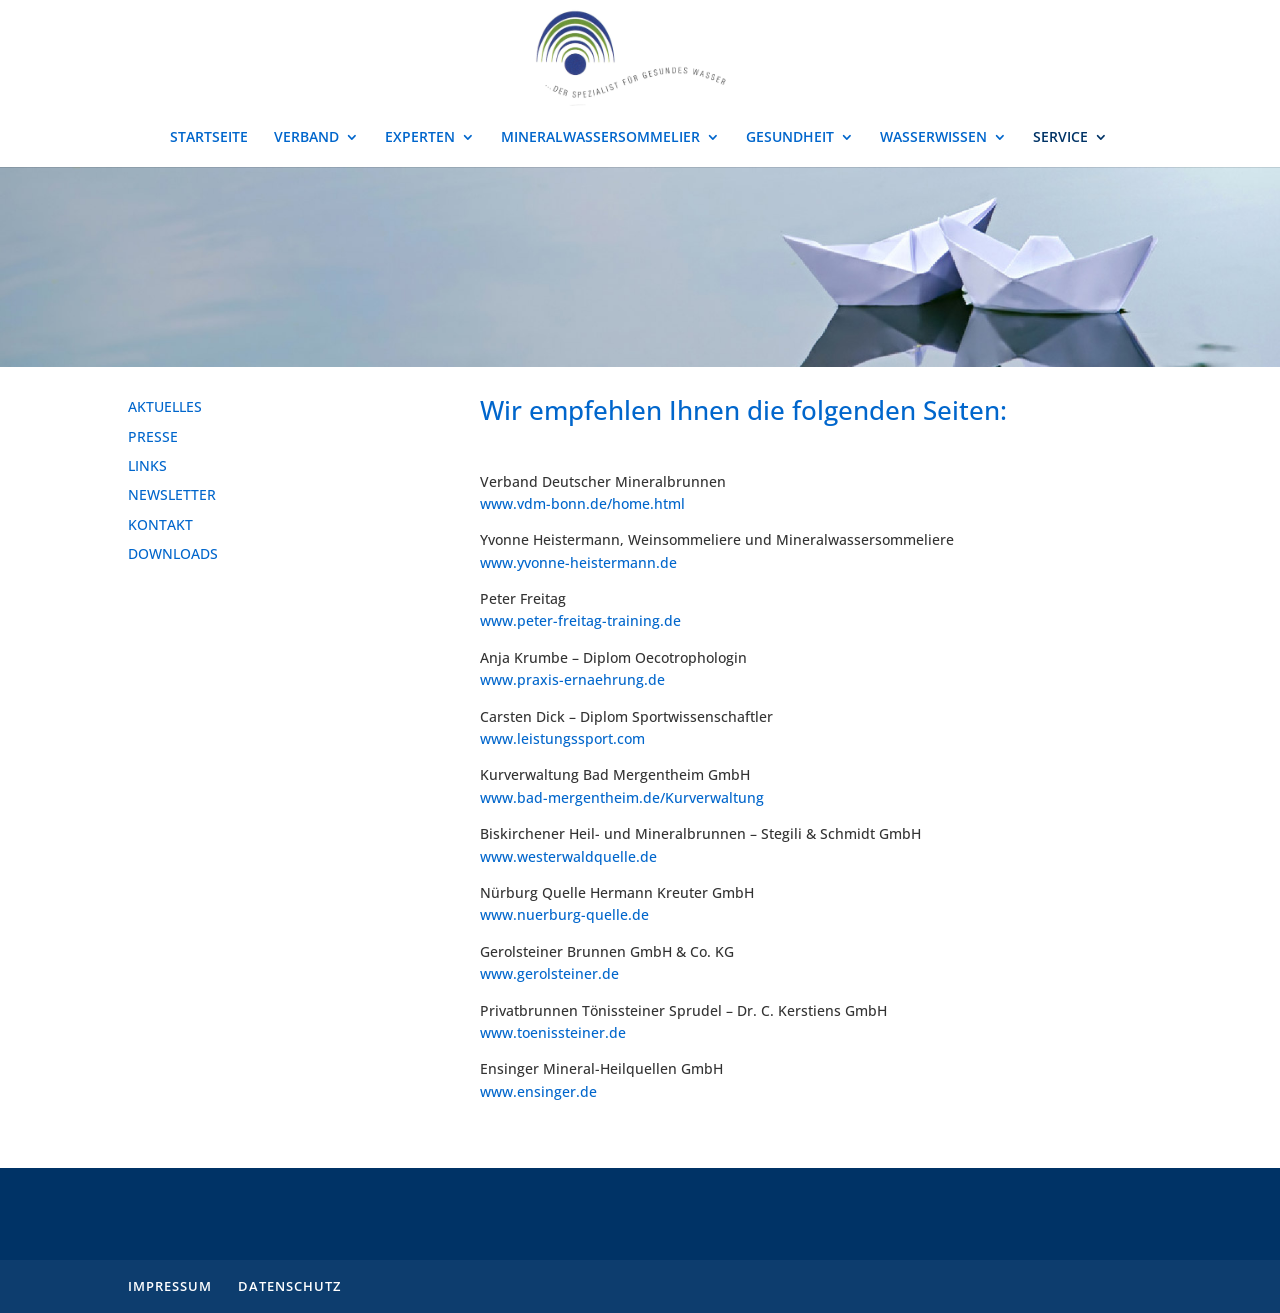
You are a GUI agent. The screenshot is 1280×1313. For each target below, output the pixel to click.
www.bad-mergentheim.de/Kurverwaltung (622, 797)
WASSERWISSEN (933, 138)
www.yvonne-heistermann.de (578, 562)
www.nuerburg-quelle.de (564, 914)
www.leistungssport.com (562, 738)
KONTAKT (160, 524)
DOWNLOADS (173, 553)
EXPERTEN (420, 138)
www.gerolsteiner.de (549, 973)
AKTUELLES (165, 406)
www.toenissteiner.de (553, 1032)
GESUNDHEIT (790, 138)
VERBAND (306, 138)
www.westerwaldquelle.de (568, 856)
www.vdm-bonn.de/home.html (582, 503)
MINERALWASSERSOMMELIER (600, 138)
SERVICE (1060, 138)
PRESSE (153, 436)
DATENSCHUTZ (289, 1286)
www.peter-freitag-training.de (580, 620)
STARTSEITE (209, 138)
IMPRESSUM (170, 1286)
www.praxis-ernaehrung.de (572, 679)
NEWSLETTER (172, 494)
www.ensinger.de (538, 1091)
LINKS (147, 465)
